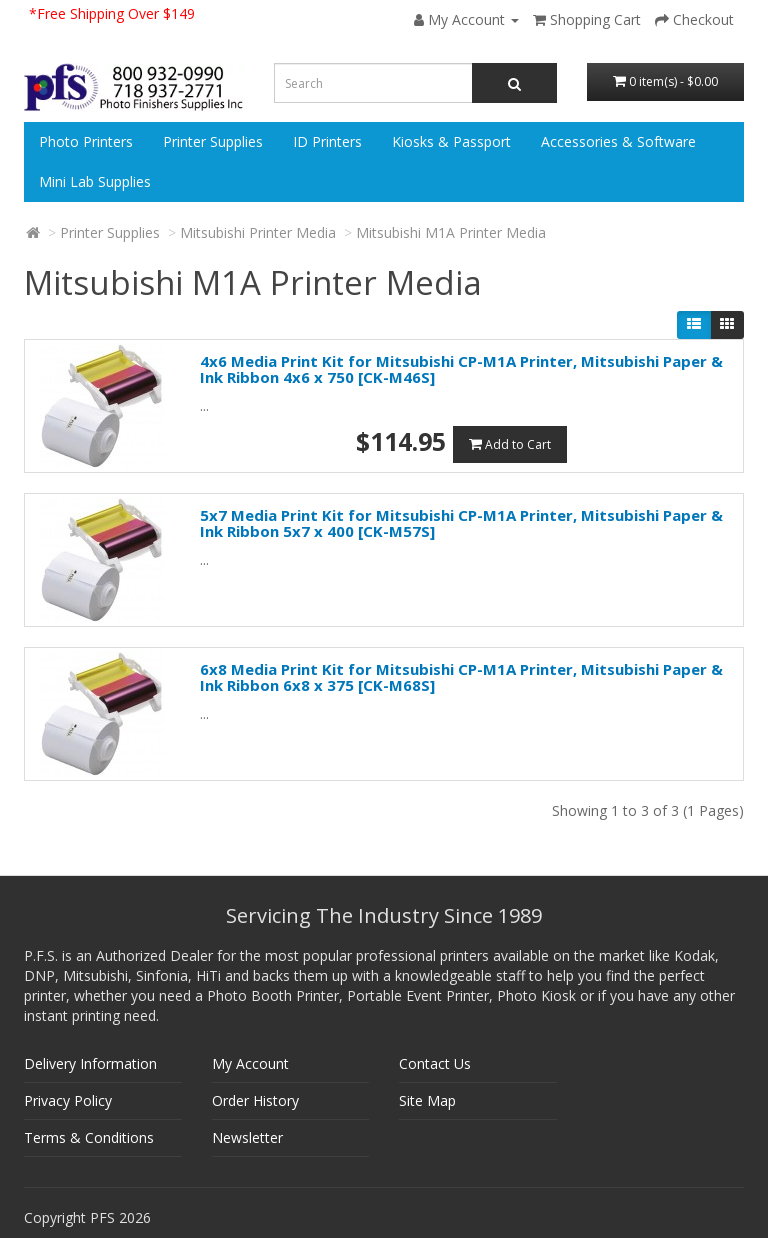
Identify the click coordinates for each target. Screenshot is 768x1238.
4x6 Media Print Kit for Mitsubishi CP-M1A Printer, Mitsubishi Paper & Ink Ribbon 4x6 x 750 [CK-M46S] (461, 369)
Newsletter (247, 1137)
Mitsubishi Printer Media (258, 232)
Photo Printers (86, 141)
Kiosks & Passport (451, 141)
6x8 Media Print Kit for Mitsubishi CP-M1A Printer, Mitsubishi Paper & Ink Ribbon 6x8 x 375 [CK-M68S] (461, 677)
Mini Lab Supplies (95, 181)
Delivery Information (90, 1063)
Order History (255, 1100)
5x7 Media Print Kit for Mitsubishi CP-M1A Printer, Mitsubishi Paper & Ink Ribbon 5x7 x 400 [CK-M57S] (461, 523)
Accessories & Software (618, 141)
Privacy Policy (68, 1100)
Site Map (427, 1100)
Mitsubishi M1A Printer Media (451, 232)
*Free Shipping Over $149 (112, 13)
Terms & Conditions (89, 1137)
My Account (250, 1063)
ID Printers (327, 141)
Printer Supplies (213, 141)
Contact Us (435, 1063)
